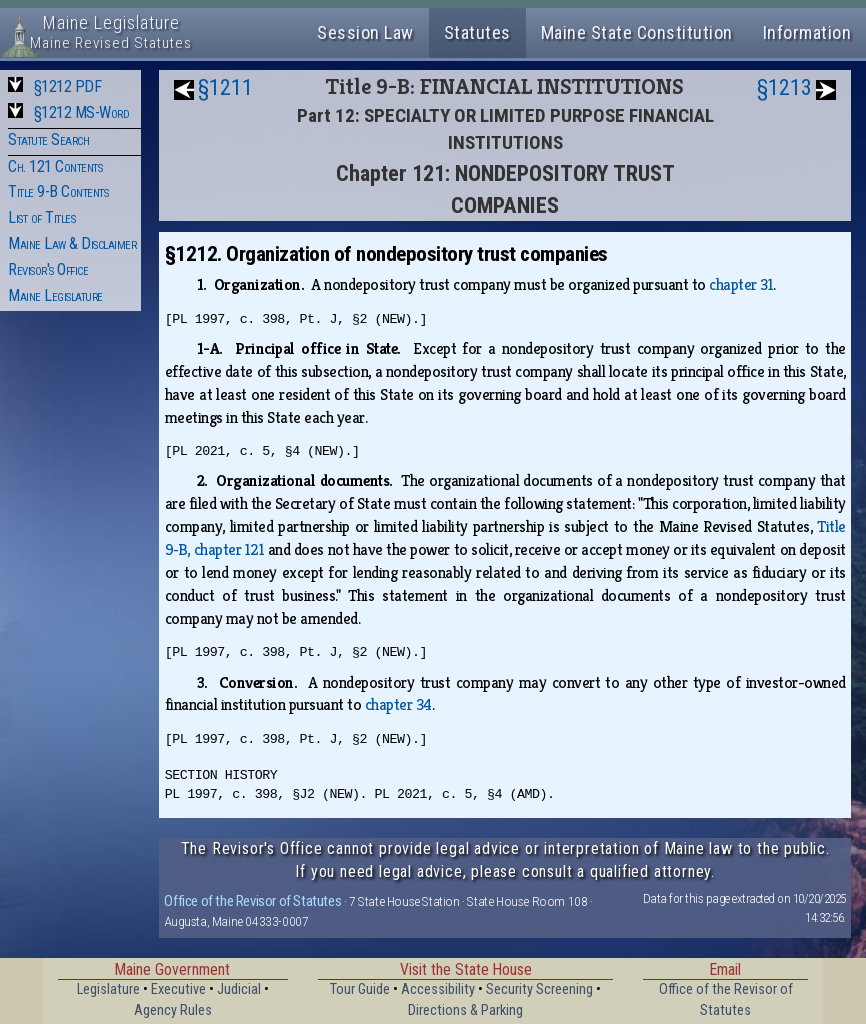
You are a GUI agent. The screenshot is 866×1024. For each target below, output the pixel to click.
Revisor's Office (48, 269)
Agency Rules (173, 1010)
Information (807, 32)
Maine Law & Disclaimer (72, 243)
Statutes (477, 32)
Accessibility (438, 989)
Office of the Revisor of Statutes (252, 901)
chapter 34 (398, 704)
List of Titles (41, 217)
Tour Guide (360, 989)
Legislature (108, 989)
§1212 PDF (68, 86)
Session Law (365, 32)
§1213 (784, 87)
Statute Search (48, 139)
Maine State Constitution (637, 32)
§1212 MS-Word (82, 112)
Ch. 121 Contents (55, 166)
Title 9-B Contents (58, 191)
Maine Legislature (55, 295)
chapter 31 (741, 284)
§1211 (225, 87)
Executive (178, 989)
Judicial (239, 989)
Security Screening (539, 989)
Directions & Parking (465, 1010)
